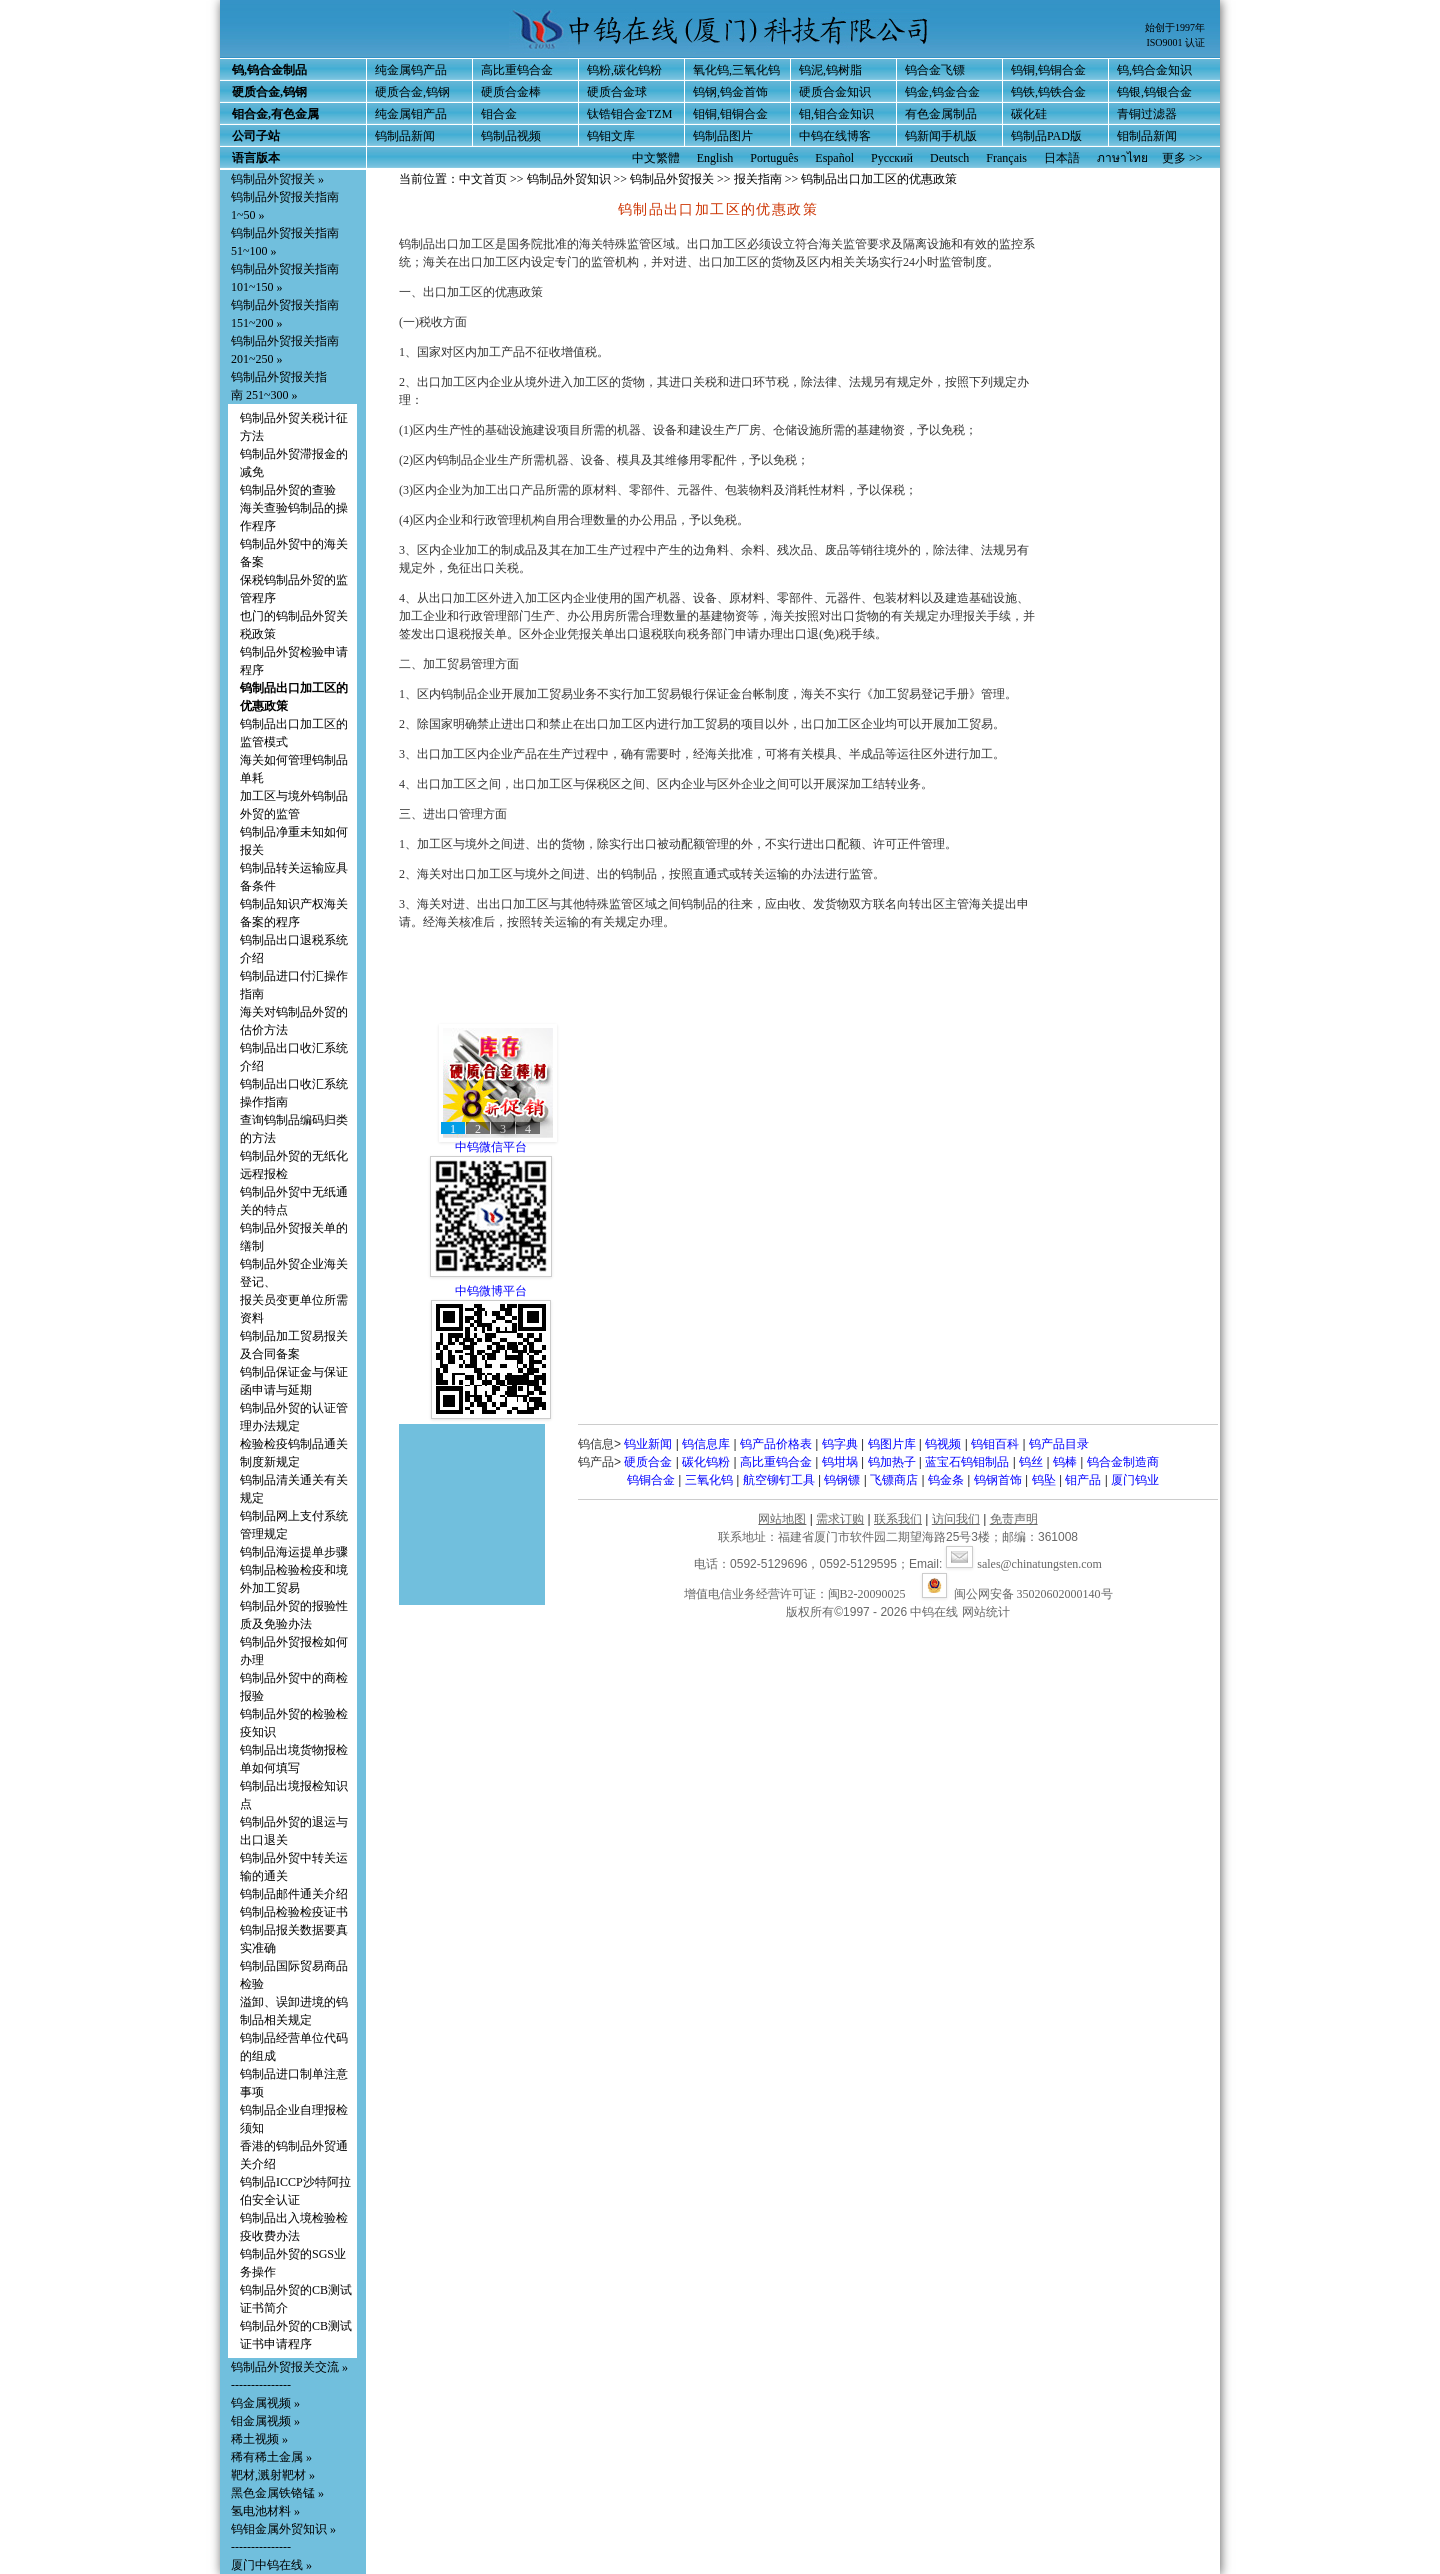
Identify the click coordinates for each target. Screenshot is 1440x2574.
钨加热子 (892, 1462)
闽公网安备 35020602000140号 (1017, 1594)
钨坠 (1044, 1480)
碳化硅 (1029, 114)
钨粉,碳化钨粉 (624, 70)
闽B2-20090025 (867, 1594)
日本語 (1062, 158)
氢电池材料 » (265, 2511)
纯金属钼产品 (411, 114)
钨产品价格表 (776, 1444)
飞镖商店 (894, 1480)
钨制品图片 (723, 136)
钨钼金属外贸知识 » (283, 2529)
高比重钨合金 (517, 70)
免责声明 (1014, 1519)
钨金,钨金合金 (942, 92)
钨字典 (840, 1444)
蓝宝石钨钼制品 (967, 1462)
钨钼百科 (995, 1444)
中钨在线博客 (835, 136)
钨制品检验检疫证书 (294, 1912)
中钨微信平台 (491, 1147)
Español (834, 158)
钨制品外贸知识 (569, 179)
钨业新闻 (648, 1444)
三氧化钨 (709, 1480)
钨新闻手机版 (941, 136)
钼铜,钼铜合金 (730, 114)
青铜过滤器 (1147, 114)
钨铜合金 (651, 1480)
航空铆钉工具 (779, 1480)
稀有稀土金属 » (271, 2457)
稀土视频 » (259, 2439)
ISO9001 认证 (1175, 42)
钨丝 (1031, 1462)
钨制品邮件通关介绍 (294, 1894)
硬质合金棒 (511, 92)
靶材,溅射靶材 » (273, 2475)
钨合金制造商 (1123, 1462)
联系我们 (898, 1519)
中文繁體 (656, 158)
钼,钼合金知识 (836, 114)
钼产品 (1083, 1480)
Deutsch (949, 158)
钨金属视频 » (265, 2403)
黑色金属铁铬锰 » (277, 2493)
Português (774, 158)
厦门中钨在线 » (271, 2565)
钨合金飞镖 (935, 70)
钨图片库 (892, 1444)
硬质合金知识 (835, 92)
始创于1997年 (1175, 27)
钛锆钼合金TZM (629, 114)
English (715, 158)
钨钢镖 (842, 1480)
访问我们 (956, 1519)
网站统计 (986, 1612)
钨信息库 (706, 1444)
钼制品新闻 (1147, 136)
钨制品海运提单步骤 (294, 1552)
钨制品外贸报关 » (277, 179)
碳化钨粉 (706, 1462)
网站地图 (782, 1519)
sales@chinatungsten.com (1024, 1564)
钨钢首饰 (998, 1480)
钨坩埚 (840, 1462)
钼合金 (499, 114)
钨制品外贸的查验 (288, 490)
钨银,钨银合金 (1154, 92)
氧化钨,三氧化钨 (736, 70)
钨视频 (943, 1444)
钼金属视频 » (265, 2421)
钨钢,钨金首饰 (730, 92)
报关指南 (758, 179)
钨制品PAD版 (1046, 136)
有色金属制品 (941, 114)
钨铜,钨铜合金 (1048, 70)
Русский (892, 158)
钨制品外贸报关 (672, 179)
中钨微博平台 (491, 1291)
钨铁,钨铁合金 (1048, 92)
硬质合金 (648, 1462)
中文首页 (483, 179)
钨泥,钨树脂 (830, 70)
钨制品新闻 (405, 136)
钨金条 (946, 1480)
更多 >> (1182, 158)
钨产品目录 (1059, 1444)
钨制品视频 (511, 136)
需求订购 (840, 1519)
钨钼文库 (611, 136)
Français (1006, 158)
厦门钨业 (1135, 1480)
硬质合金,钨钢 (412, 92)
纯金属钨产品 (411, 70)
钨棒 (1065, 1462)
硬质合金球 (617, 92)
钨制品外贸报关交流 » (289, 2367)
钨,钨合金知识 (1154, 70)
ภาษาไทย (1122, 158)
